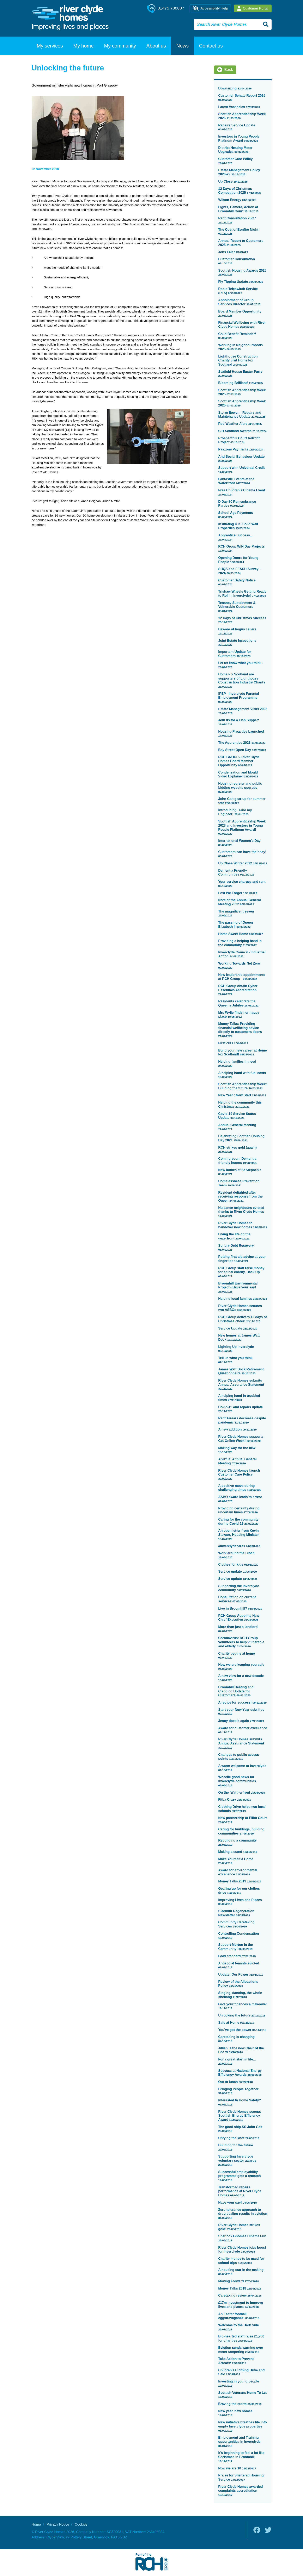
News (182, 46)
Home (36, 2524)
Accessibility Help (210, 8)
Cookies (81, 2524)
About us (156, 46)
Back (225, 69)
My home (83, 46)
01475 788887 (165, 8)
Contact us (211, 46)
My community (120, 46)
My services (50, 46)
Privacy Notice (58, 2524)
